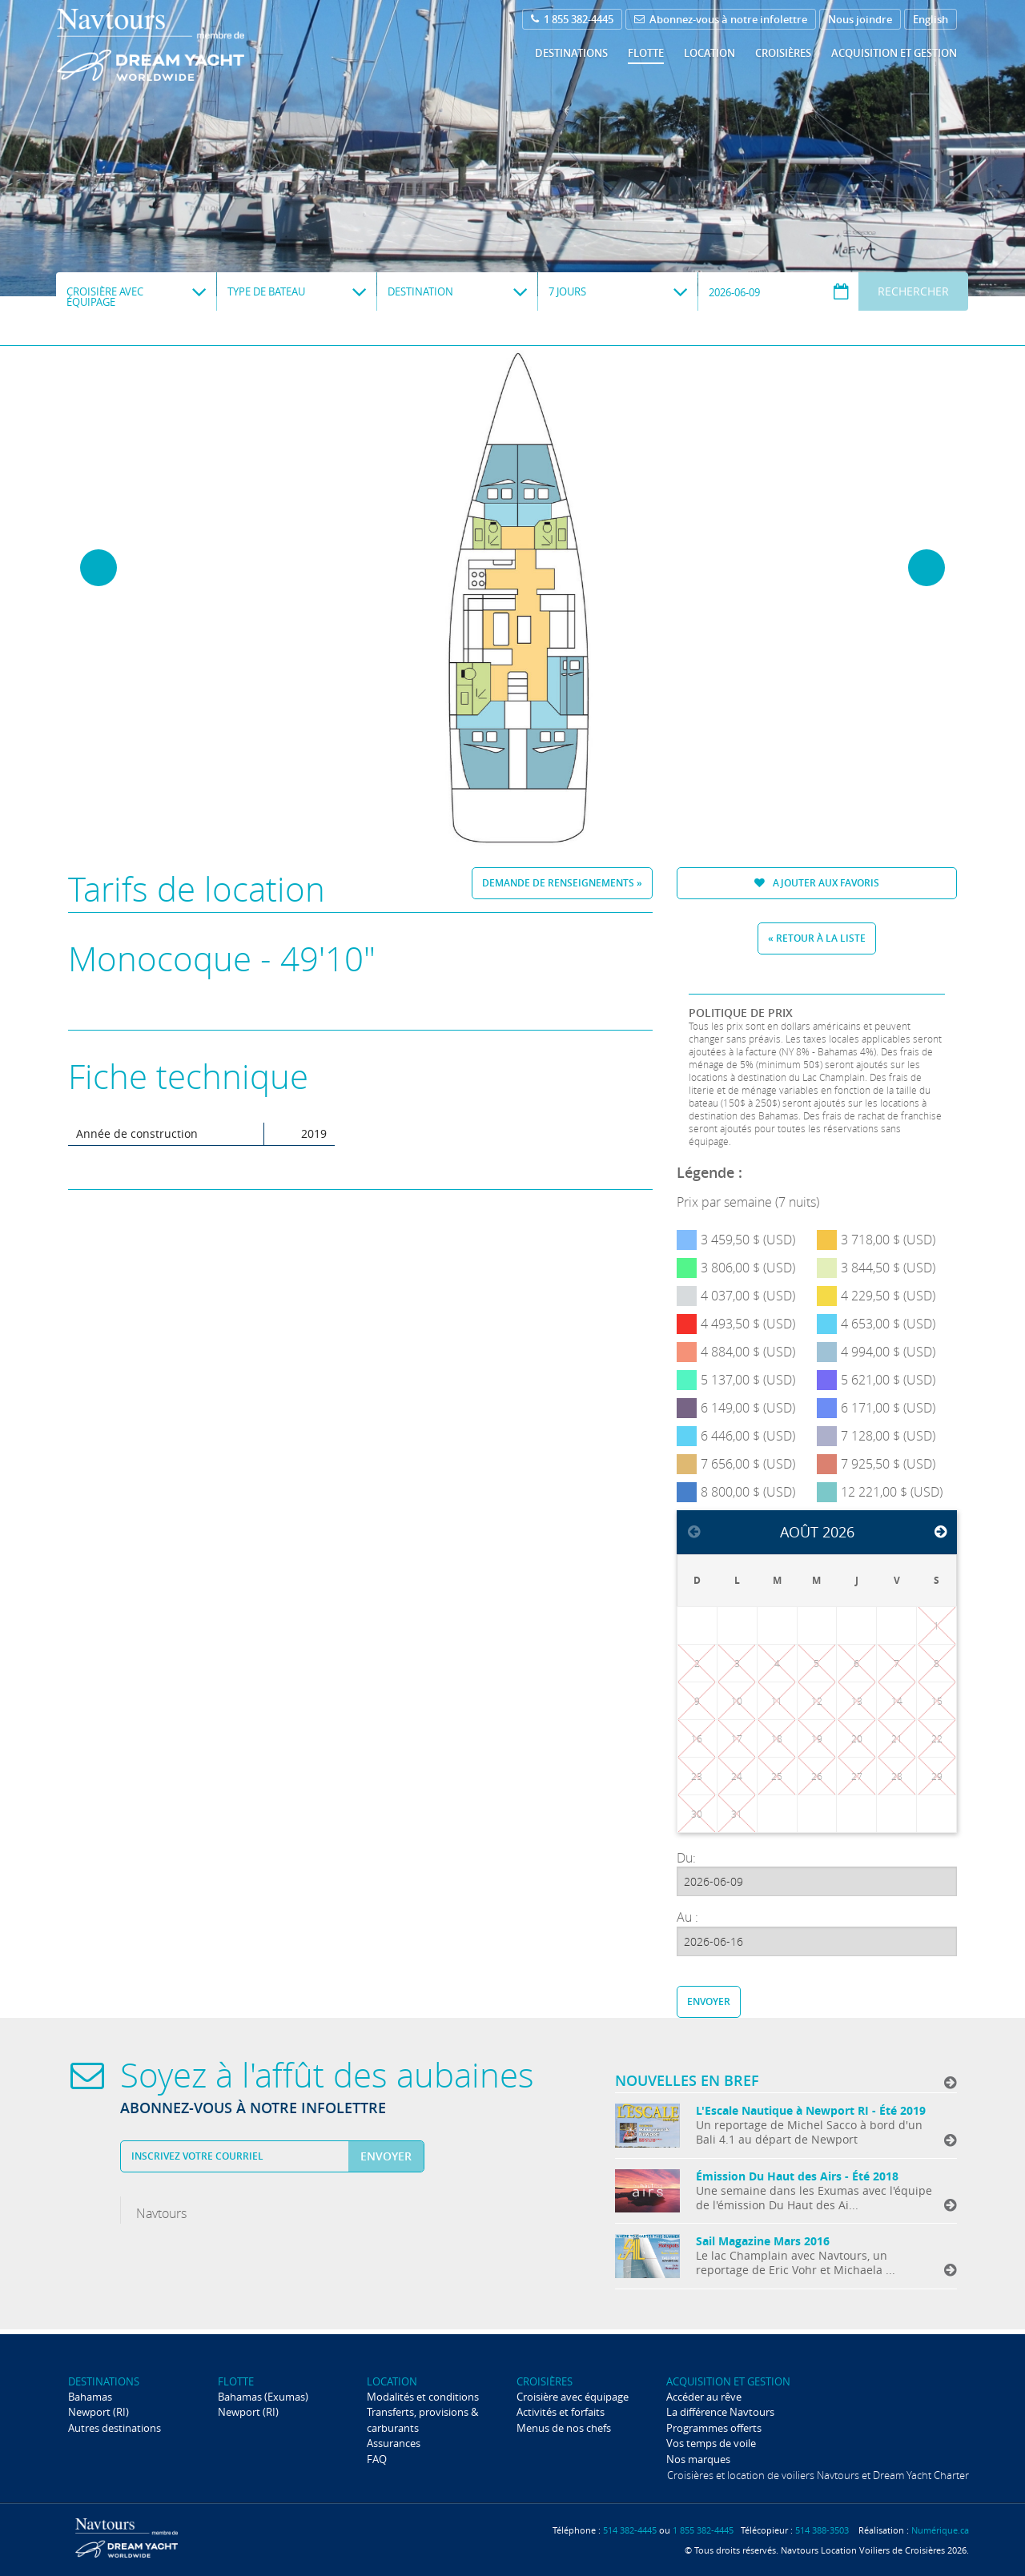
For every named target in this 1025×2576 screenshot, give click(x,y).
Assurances (393, 2443)
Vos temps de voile (711, 2443)
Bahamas (90, 2396)
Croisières (783, 53)
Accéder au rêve (704, 2396)
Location (709, 53)
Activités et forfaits (561, 2412)
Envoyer (708, 2001)
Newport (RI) (98, 2412)
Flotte (646, 53)
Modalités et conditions (423, 2396)
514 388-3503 (822, 2530)
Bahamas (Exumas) (263, 2396)
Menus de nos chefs (564, 2428)
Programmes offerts (714, 2428)
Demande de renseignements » (562, 883)
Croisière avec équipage (573, 2396)
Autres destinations (114, 2428)
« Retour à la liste (817, 938)
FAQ (377, 2459)
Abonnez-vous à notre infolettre (720, 19)
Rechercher (913, 291)
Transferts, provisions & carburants (422, 2419)
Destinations (571, 53)
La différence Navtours (720, 2412)
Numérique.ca (940, 2530)
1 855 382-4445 (572, 19)
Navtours (183, 45)
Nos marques (698, 2459)
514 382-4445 (630, 2530)
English (930, 19)
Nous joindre (860, 19)
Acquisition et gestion (894, 53)
